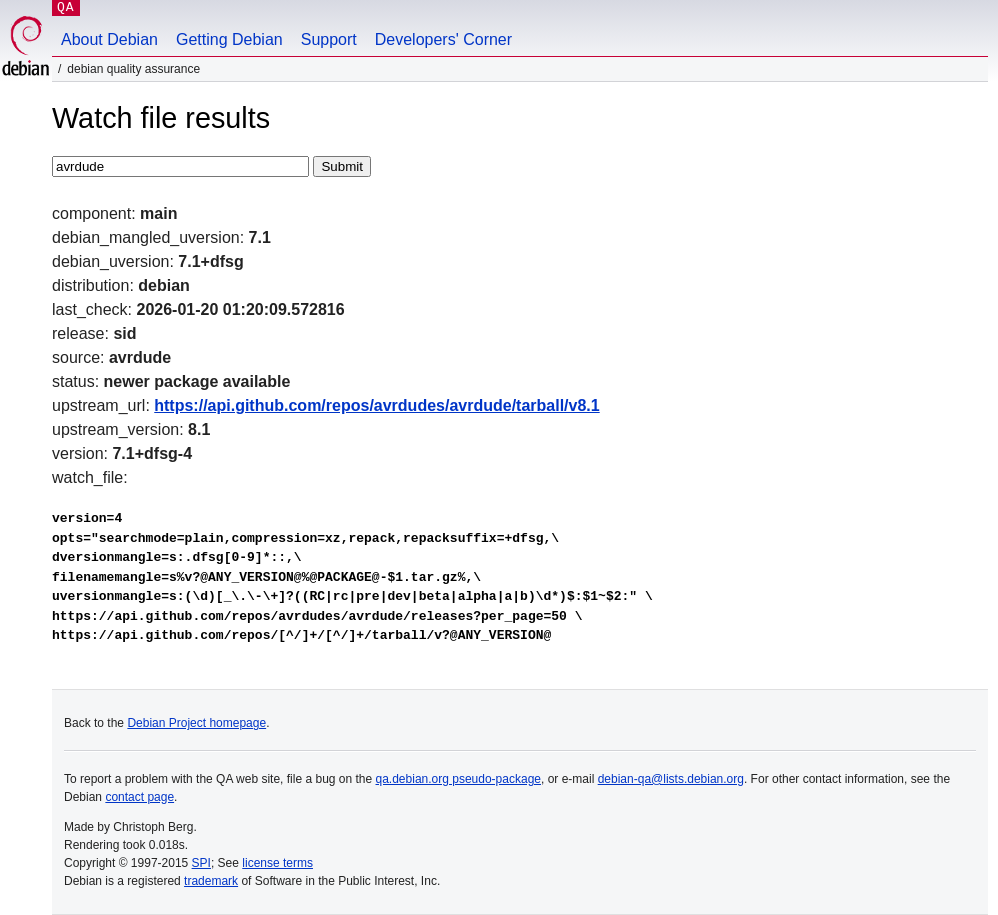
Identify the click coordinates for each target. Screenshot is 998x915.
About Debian (109, 39)
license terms (277, 863)
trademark (211, 881)
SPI (201, 863)
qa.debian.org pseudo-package (458, 779)
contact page (139, 797)
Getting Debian (229, 39)
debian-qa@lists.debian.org (671, 779)
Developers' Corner (443, 39)
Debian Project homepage (196, 723)
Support (329, 39)
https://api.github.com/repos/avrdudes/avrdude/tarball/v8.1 (376, 405)
